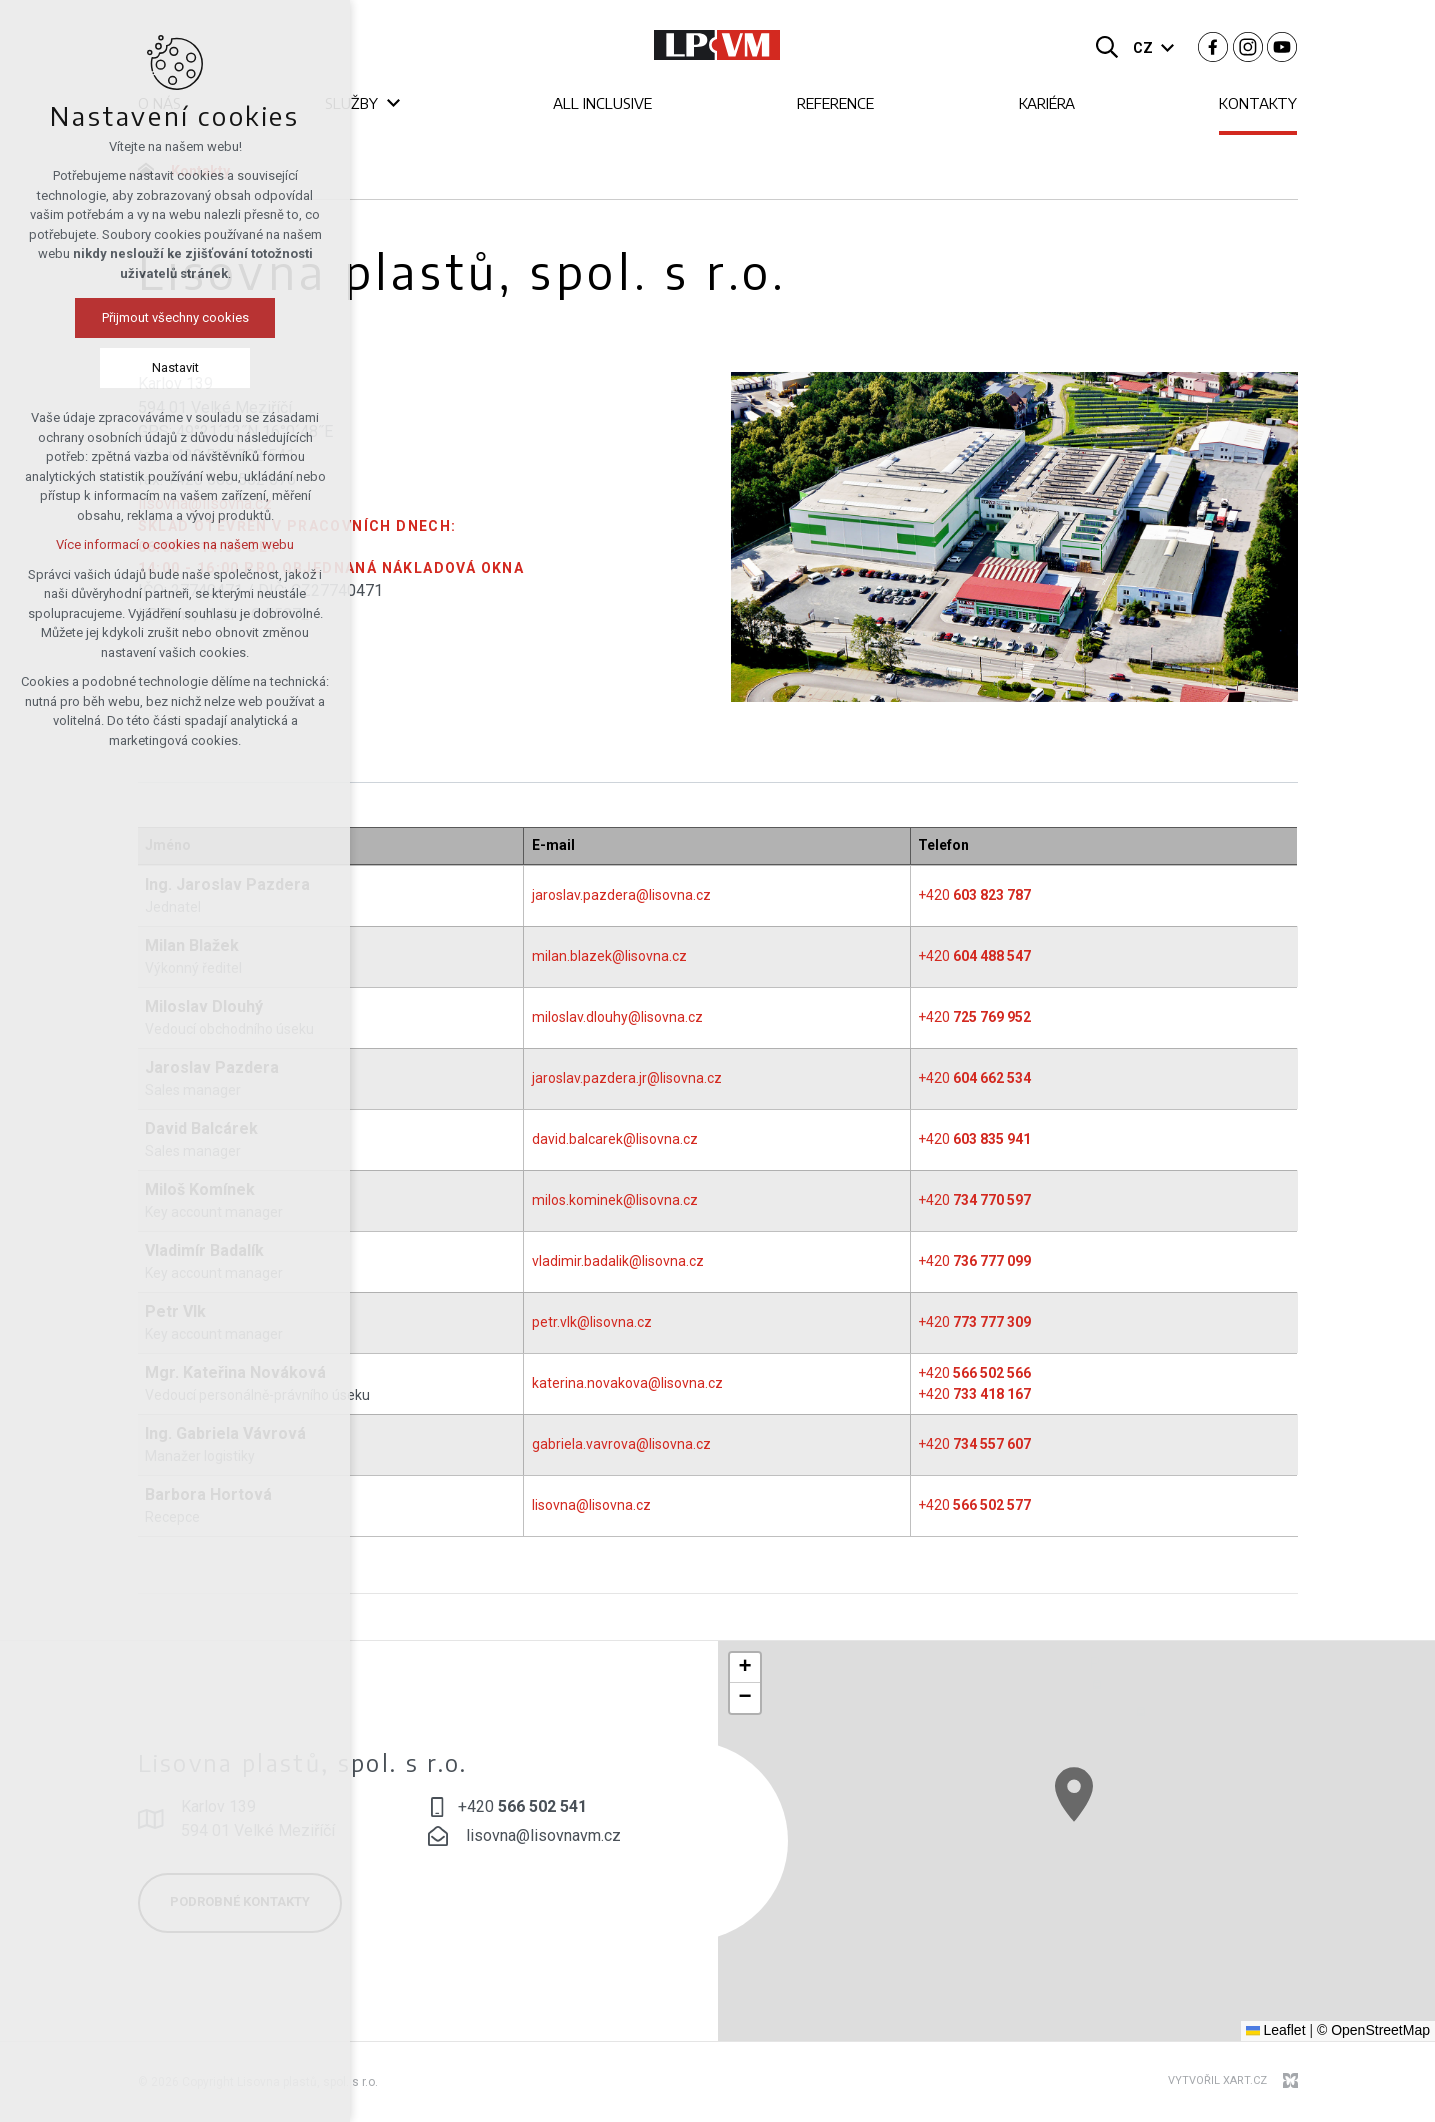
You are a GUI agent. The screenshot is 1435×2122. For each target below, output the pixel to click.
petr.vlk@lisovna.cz (592, 1322)
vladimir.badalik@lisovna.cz (618, 1261)
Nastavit (91, 367)
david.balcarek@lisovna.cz (615, 1139)
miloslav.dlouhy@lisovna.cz (617, 1017)
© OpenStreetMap (1373, 2030)
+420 (974, 895)
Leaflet (1276, 2030)
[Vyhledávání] (1107, 45)
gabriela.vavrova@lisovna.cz (621, 1444)
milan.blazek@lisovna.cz (609, 956)
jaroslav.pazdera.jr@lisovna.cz (627, 1078)
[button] (1163, 1858)
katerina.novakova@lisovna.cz (627, 1383)
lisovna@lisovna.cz (591, 1505)
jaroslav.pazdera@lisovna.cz (621, 895)
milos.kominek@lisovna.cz (615, 1200)
